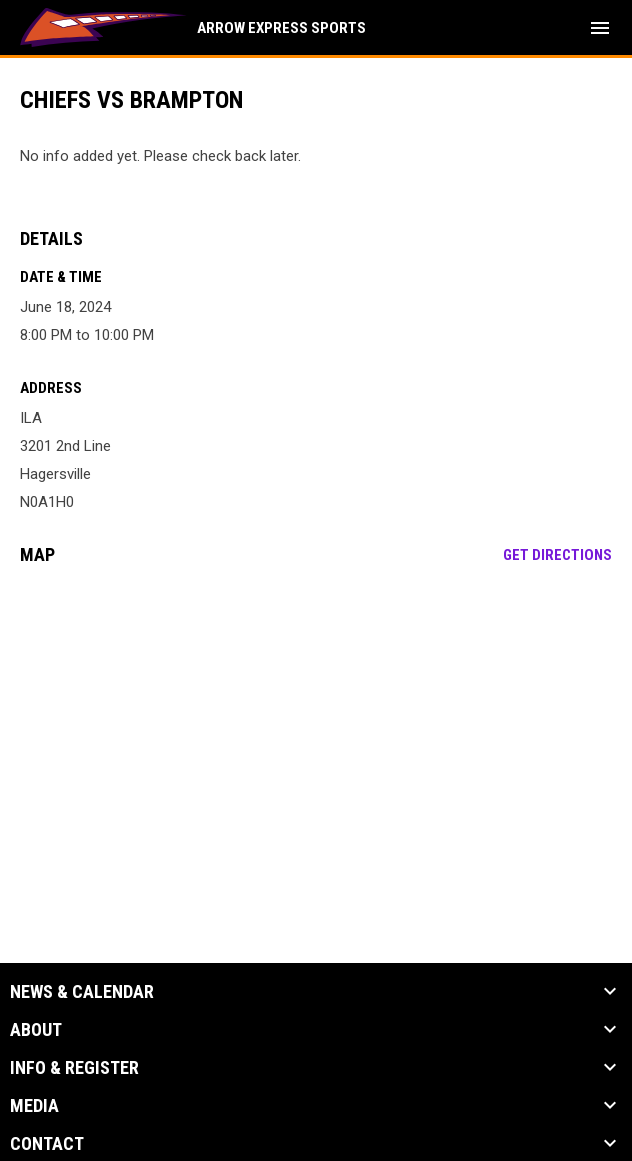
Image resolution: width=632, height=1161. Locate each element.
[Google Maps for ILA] (316, 734)
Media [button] (34, 1106)
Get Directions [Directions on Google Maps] (557, 555)
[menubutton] (600, 28)
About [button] (36, 1030)
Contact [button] (47, 1144)
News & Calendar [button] (82, 992)
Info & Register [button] (74, 1068)
